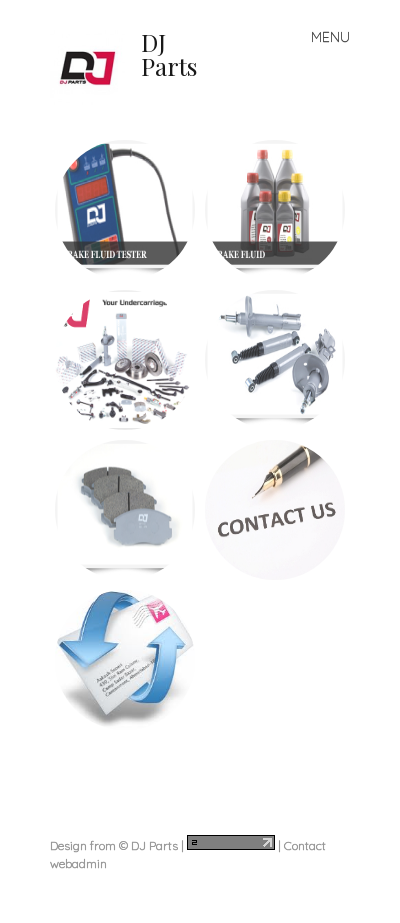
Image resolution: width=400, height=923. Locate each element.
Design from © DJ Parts (114, 845)
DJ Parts (169, 54)
